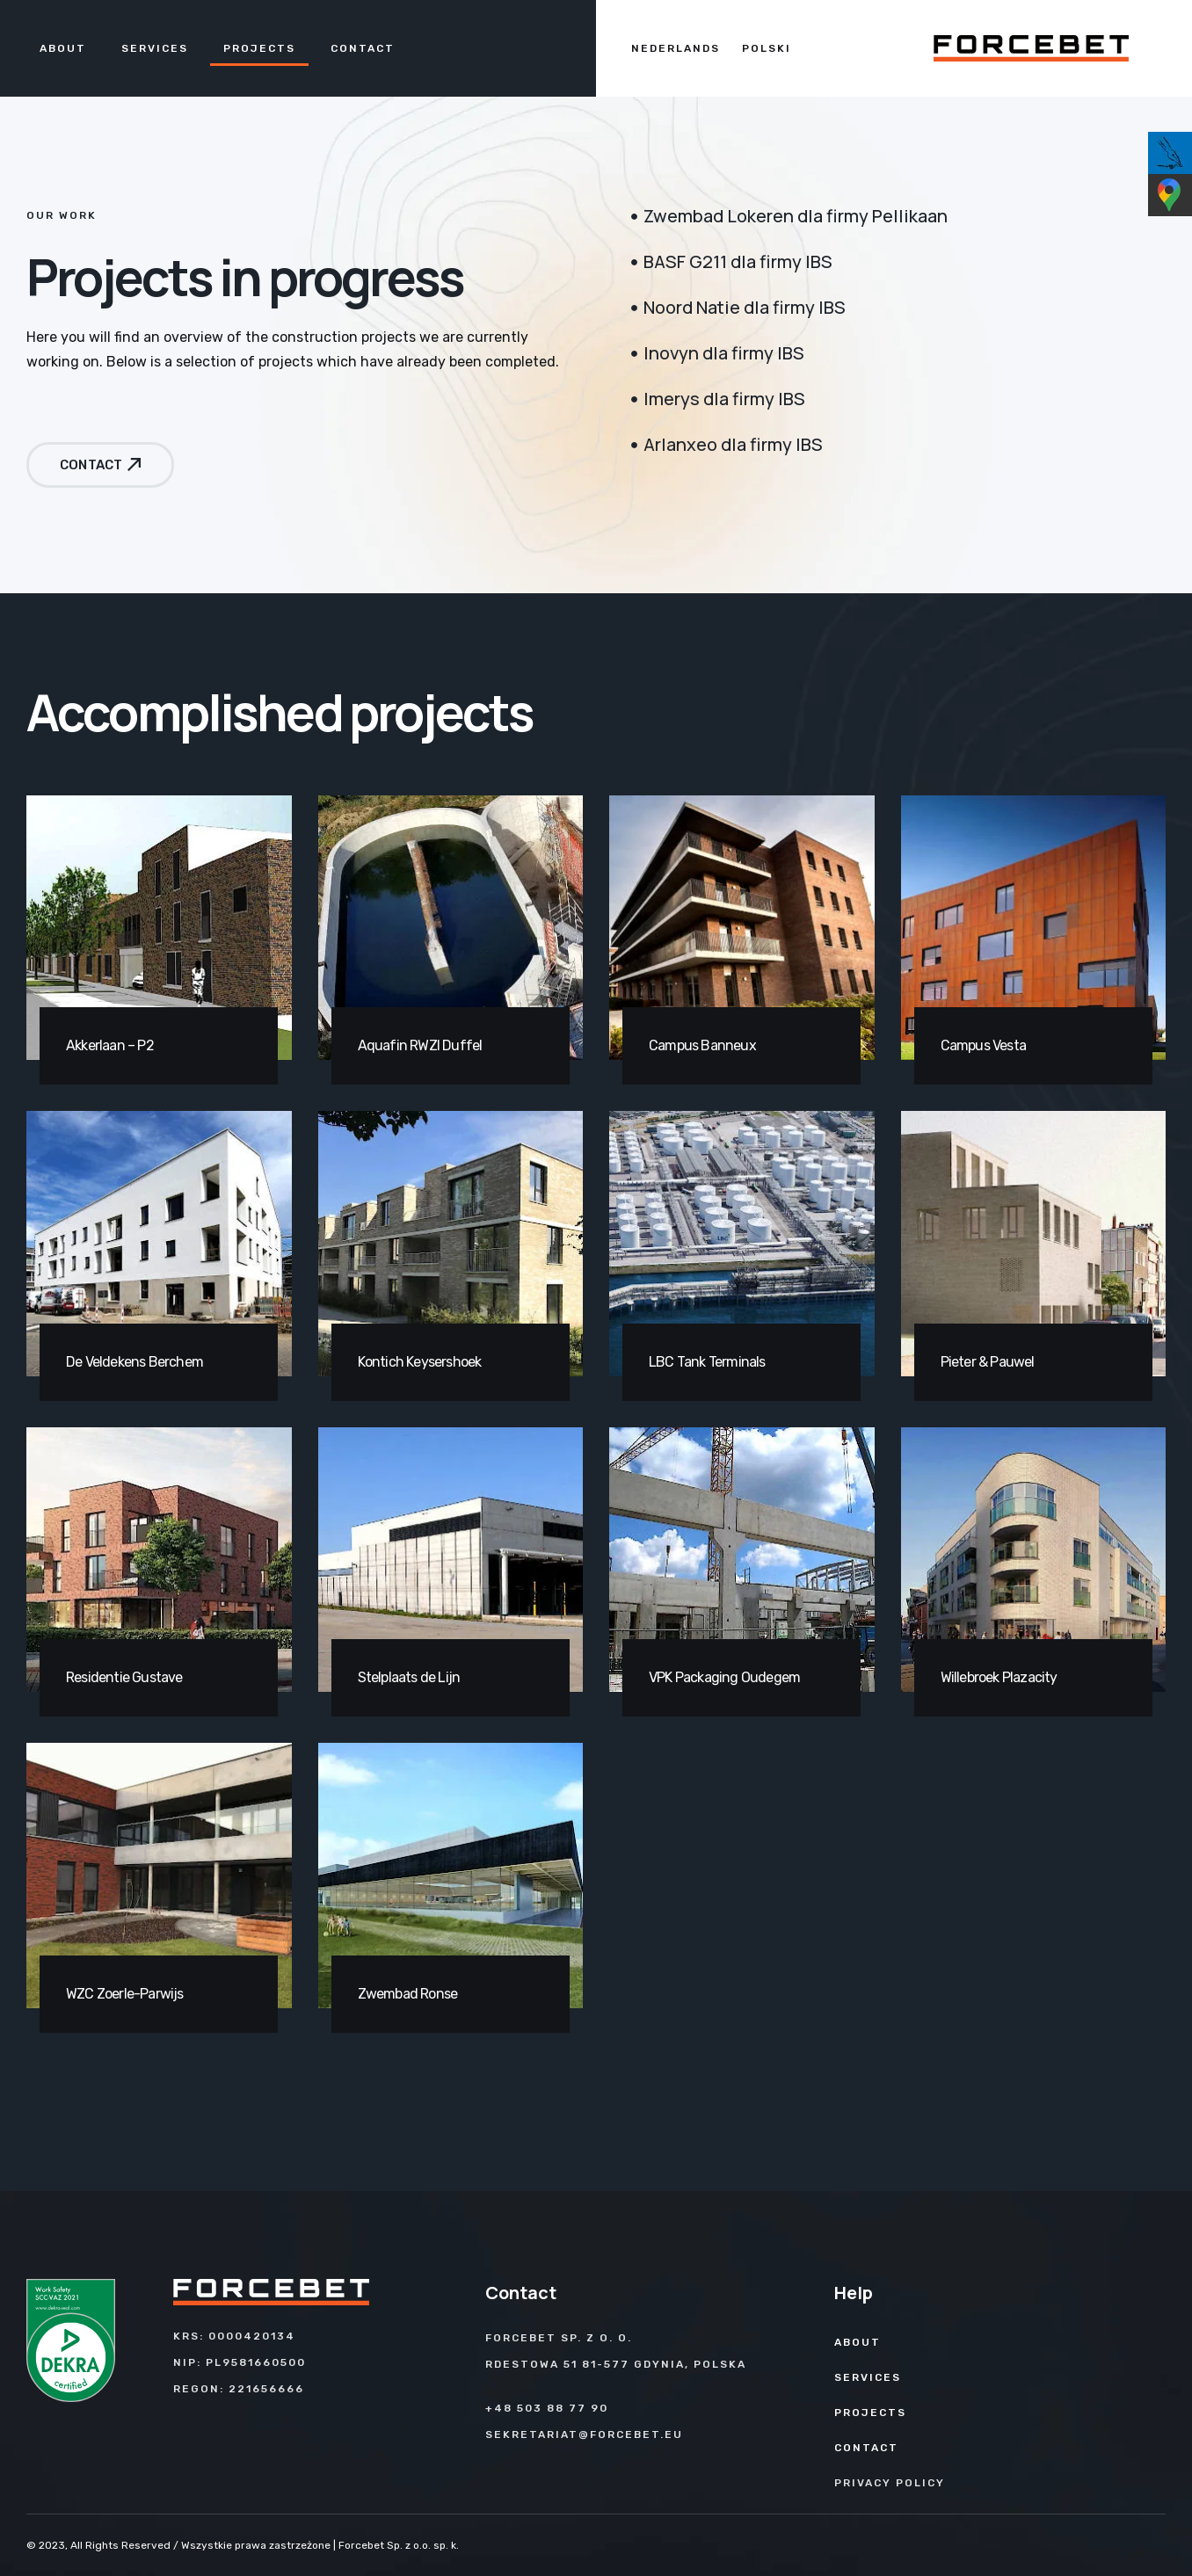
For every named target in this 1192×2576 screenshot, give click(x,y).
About (63, 48)
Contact (363, 48)
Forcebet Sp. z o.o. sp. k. (398, 2545)
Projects (259, 48)
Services (154, 48)
